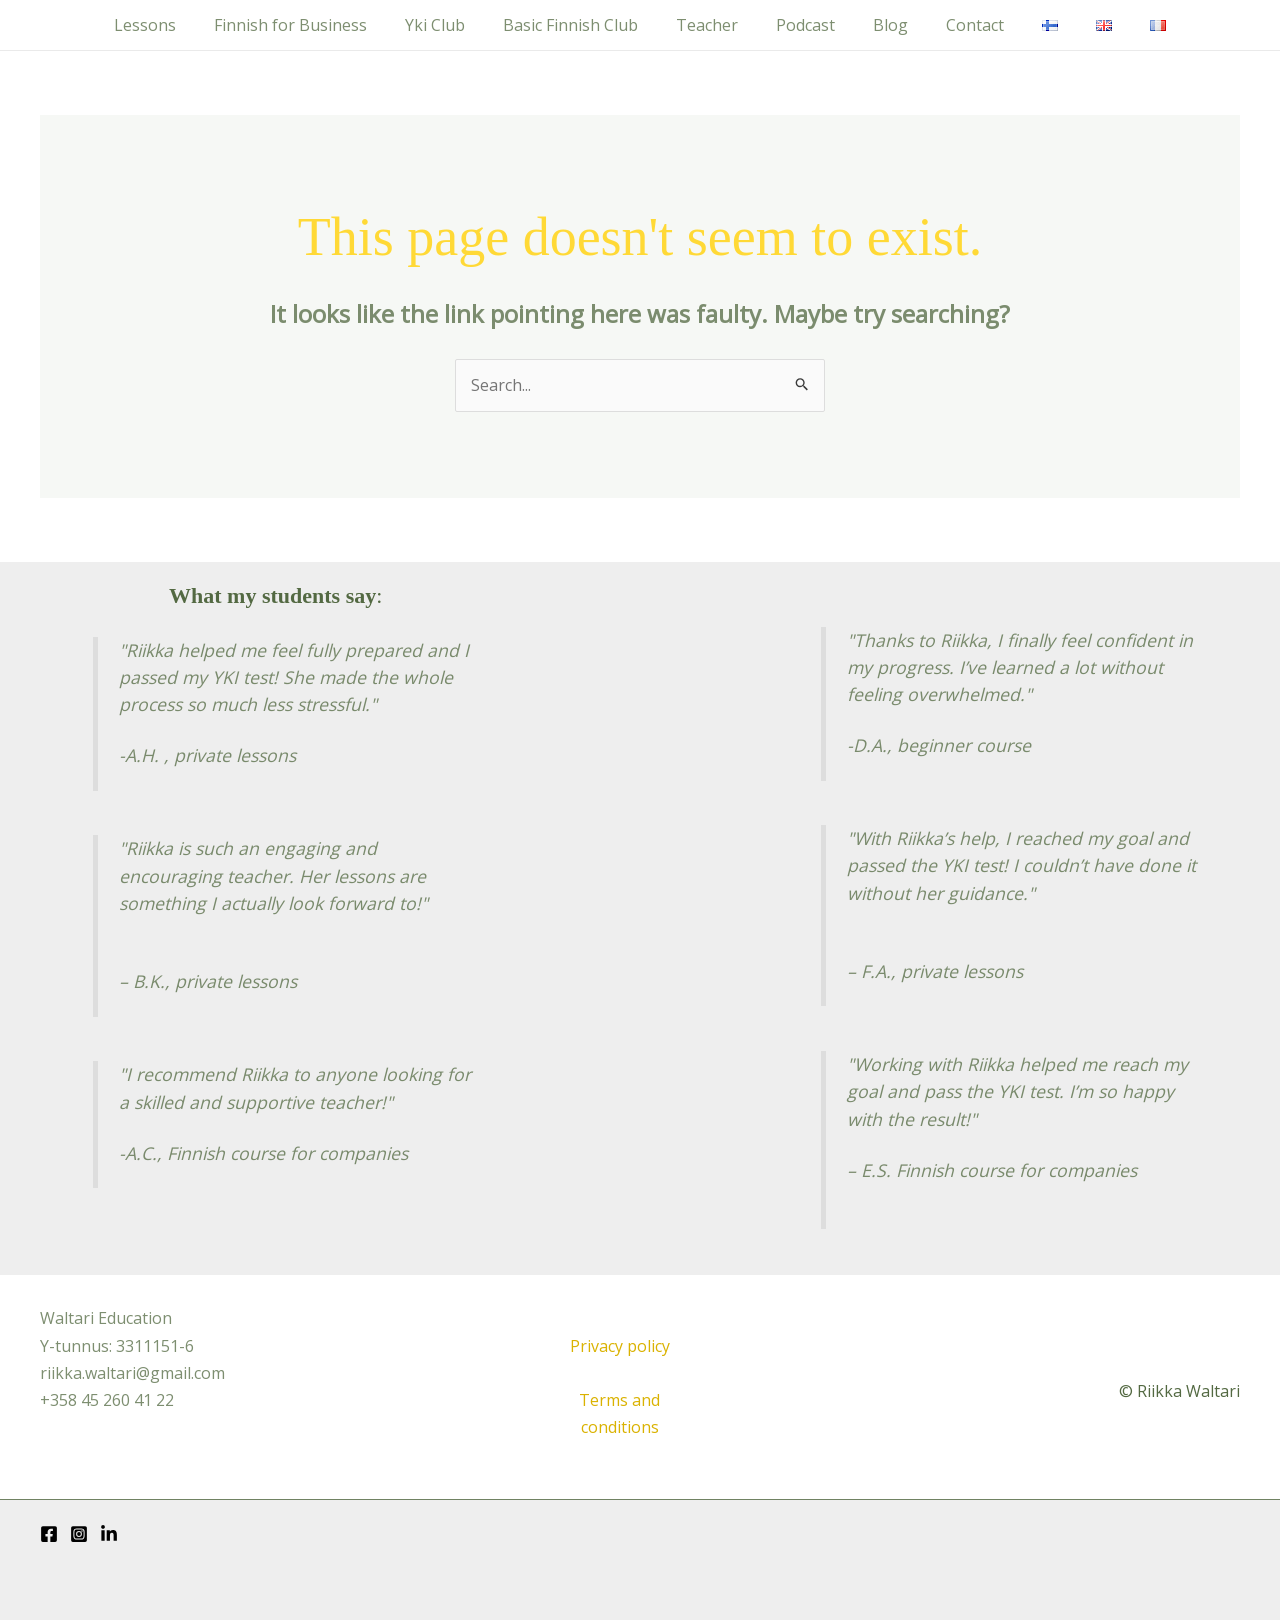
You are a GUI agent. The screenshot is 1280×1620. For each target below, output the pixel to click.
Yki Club (453, 25)
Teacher (713, 25)
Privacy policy (620, 1346)
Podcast (805, 25)
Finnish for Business (314, 25)
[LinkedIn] (109, 1534)
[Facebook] (49, 1534)
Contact (963, 25)
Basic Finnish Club (582, 25)
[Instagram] (79, 1534)
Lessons (175, 25)
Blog (884, 25)
